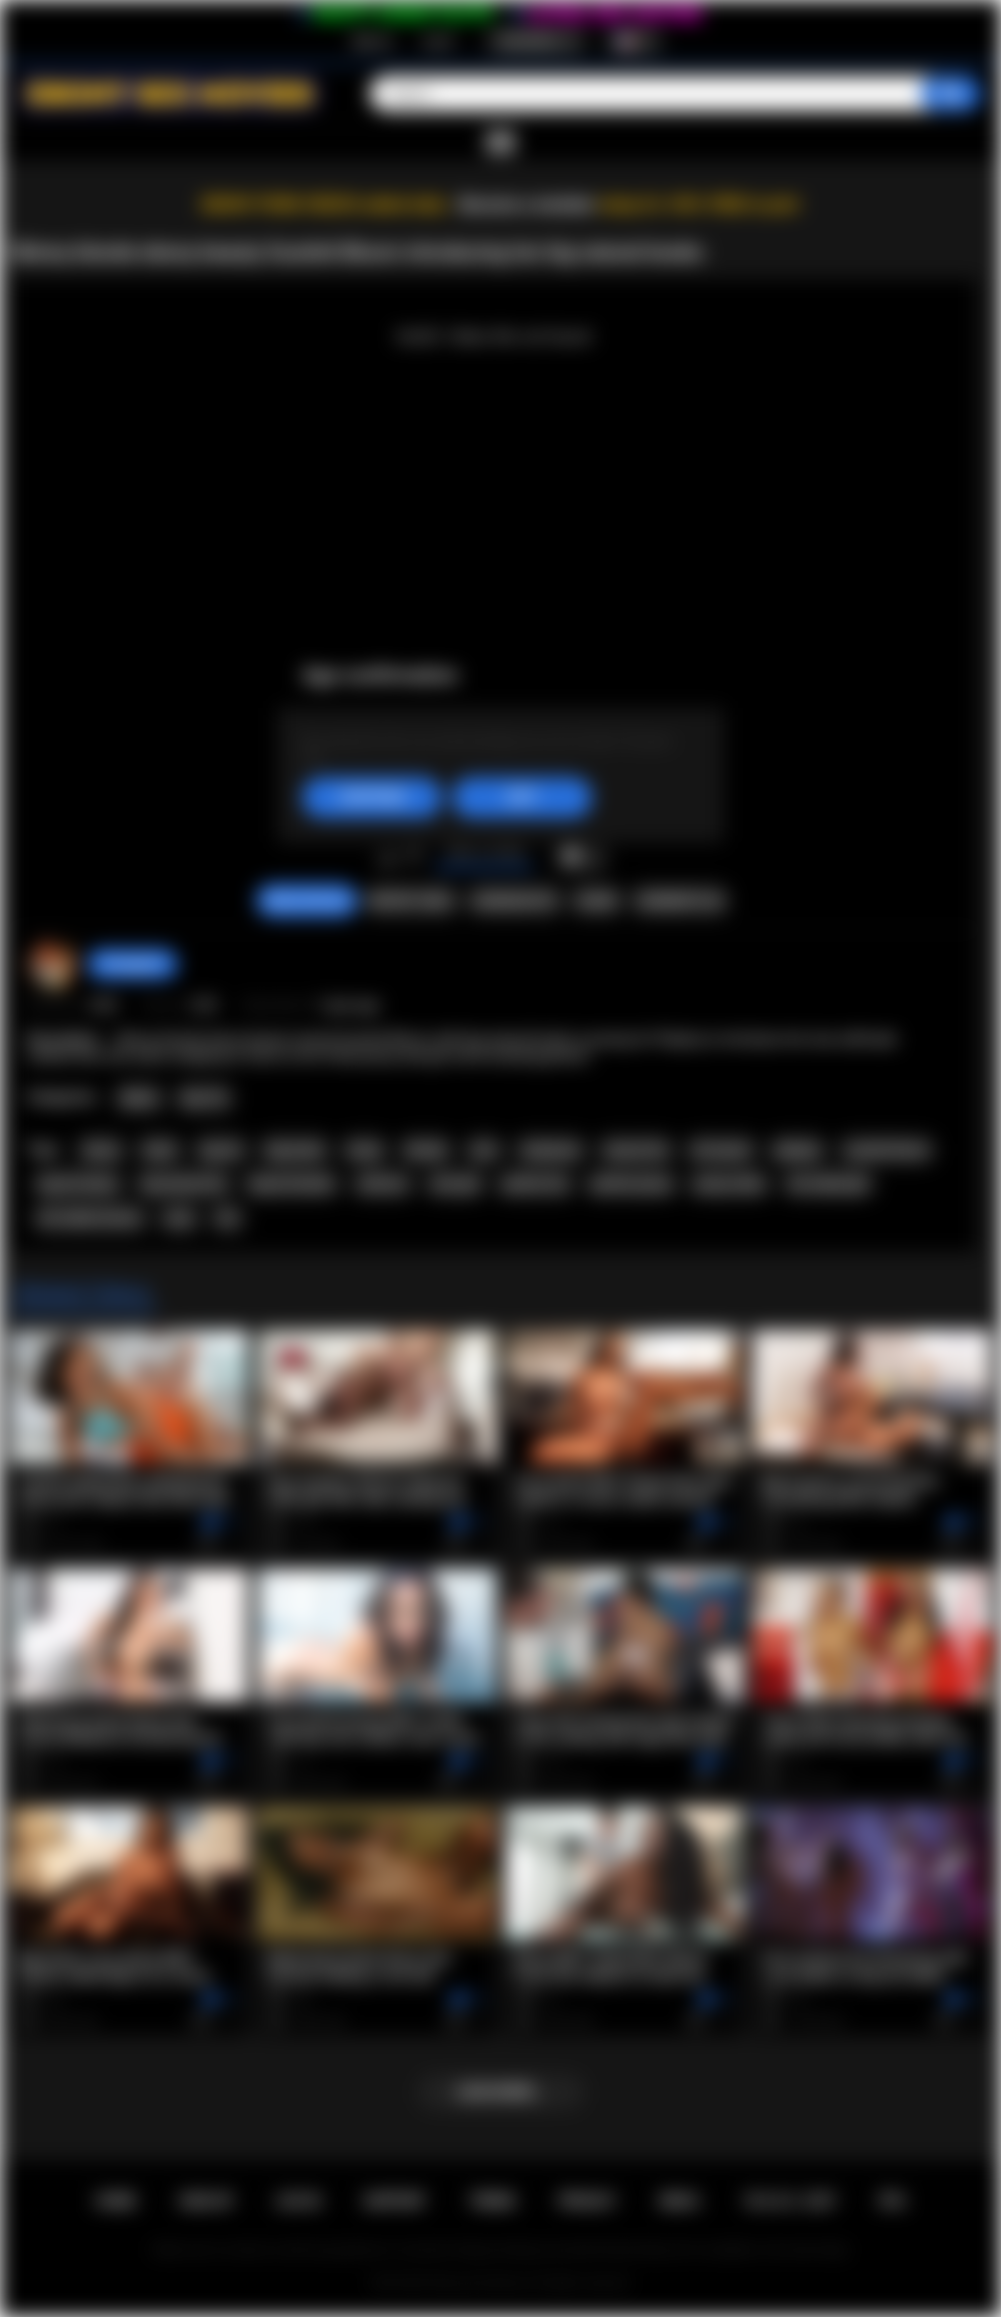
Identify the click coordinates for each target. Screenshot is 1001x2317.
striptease (550, 1150)
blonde (426, 1150)
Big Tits (204, 1098)
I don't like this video (413, 857)
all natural (721, 1150)
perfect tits (535, 1184)
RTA (893, 2201)
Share (596, 901)
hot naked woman (90, 1218)
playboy (798, 1150)
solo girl (455, 1184)
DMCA (679, 2201)
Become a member (527, 204)
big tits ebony (78, 1184)
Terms (492, 2201)
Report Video (410, 901)
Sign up (372, 41)
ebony (101, 1150)
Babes (139, 1098)
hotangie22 (132, 964)
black (160, 1150)
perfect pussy (631, 1184)
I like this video (387, 857)
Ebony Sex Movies (479, 2283)
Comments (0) (679, 901)
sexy (179, 1218)
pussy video (729, 1184)
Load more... (500, 2092)
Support (395, 2201)
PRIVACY (587, 2201)
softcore (382, 1184)
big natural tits (184, 1184)
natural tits (635, 1150)
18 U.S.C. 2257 (789, 2201)
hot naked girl (828, 1184)
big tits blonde (291, 1184)
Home (116, 2201)
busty (364, 1150)
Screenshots (514, 901)
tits (227, 1218)
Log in (438, 41)
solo (484, 1150)
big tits (221, 1150)
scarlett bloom (887, 1150)
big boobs (295, 1150)
